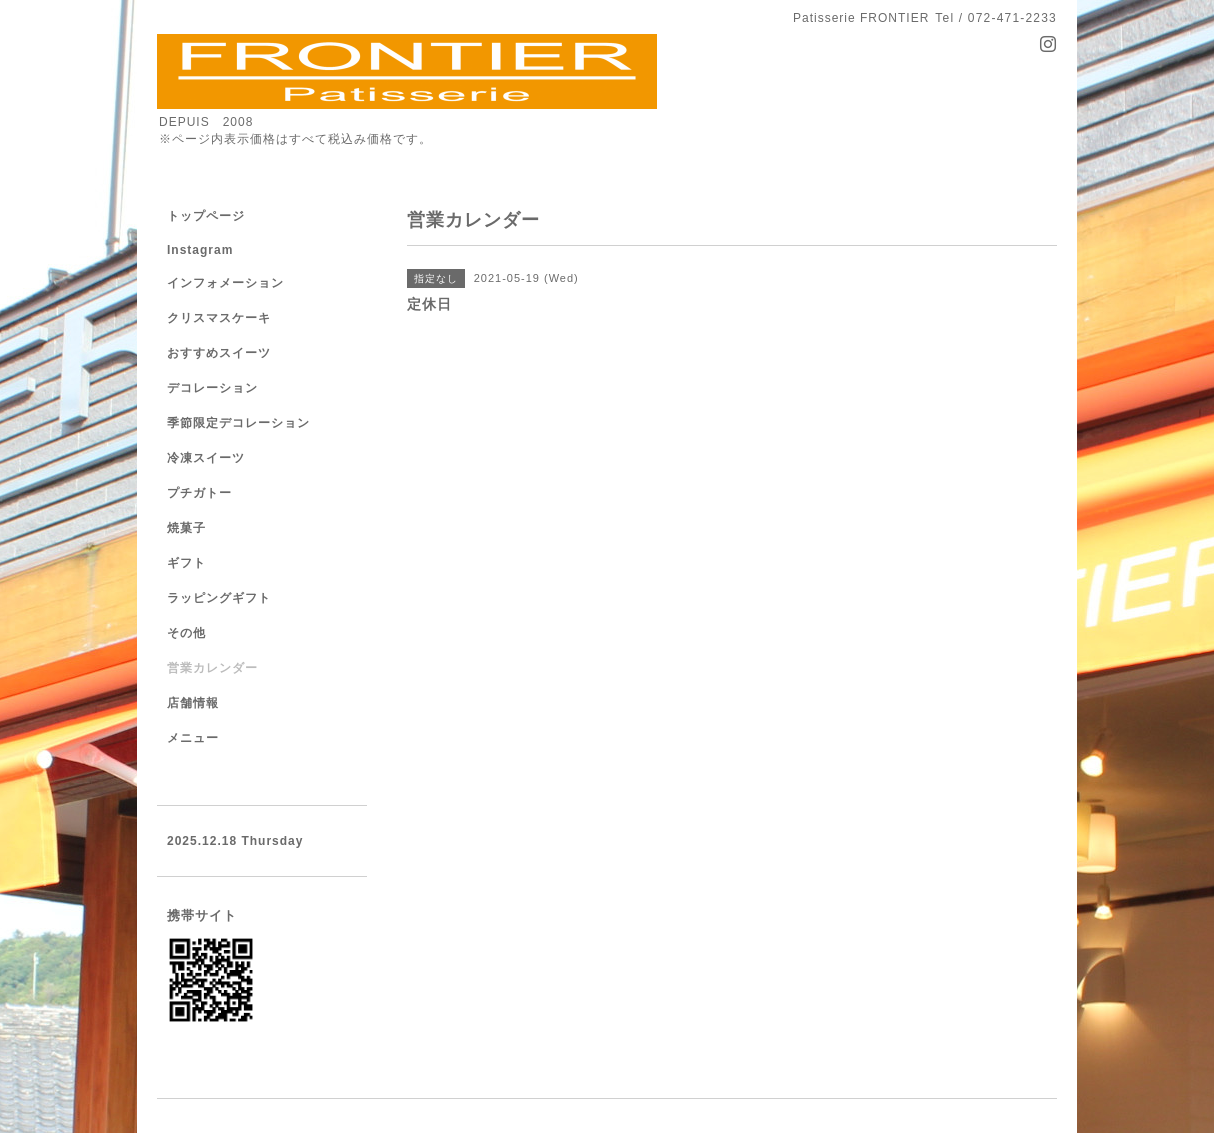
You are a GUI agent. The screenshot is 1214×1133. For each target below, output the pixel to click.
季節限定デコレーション (238, 423)
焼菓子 (186, 528)
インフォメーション (225, 283)
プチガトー (199, 493)
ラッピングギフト (219, 598)
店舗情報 (193, 703)
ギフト (186, 563)
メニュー (193, 738)
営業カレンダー (212, 668)
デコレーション (212, 388)
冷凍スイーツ (206, 458)
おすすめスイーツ (219, 353)
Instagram (200, 250)
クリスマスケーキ (219, 318)
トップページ (206, 216)
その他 (186, 633)
